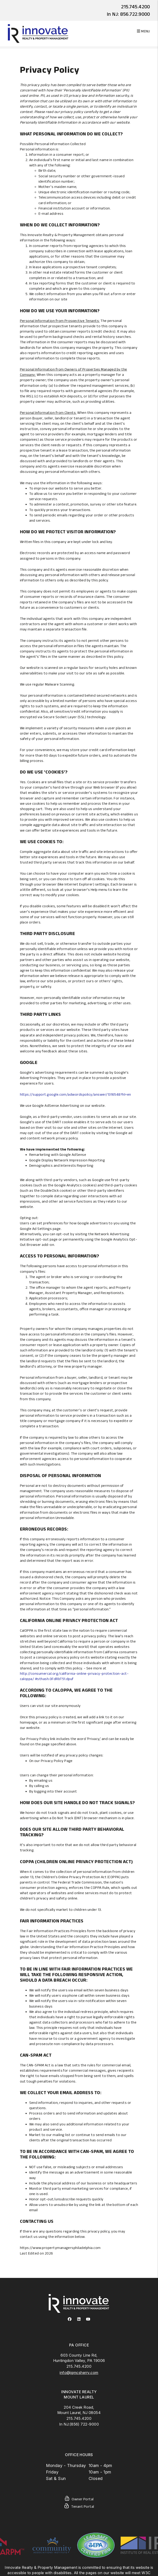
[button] (70, 2319)
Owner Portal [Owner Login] (79, 2499)
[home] (38, 33)
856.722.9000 (135, 14)
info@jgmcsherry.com (79, 2372)
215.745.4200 (135, 6)
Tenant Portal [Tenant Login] (79, 2507)
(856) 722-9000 (84, 2424)
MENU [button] (143, 31)
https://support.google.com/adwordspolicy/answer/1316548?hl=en (75, 1094)
